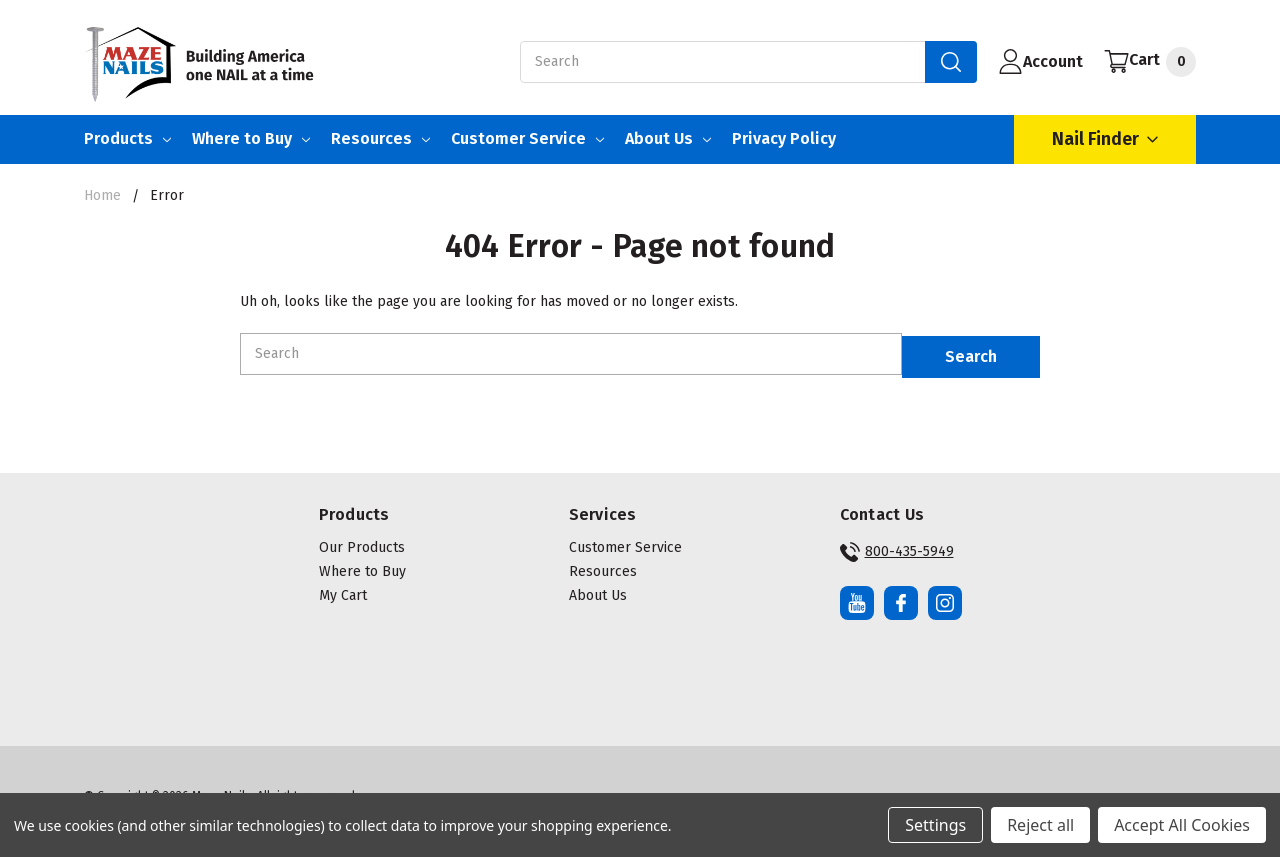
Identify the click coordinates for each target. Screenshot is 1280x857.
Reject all (1040, 825)
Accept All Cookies (1182, 825)
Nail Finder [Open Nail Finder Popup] (1105, 139)
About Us (668, 138)
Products (127, 138)
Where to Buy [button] (362, 564)
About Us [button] (598, 588)
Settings (935, 825)
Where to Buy (251, 138)
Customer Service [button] (625, 540)
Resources (380, 138)
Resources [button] (603, 564)
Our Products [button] (362, 540)
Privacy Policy (784, 138)
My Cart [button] (343, 588)
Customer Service (527, 138)
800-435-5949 (897, 545)
